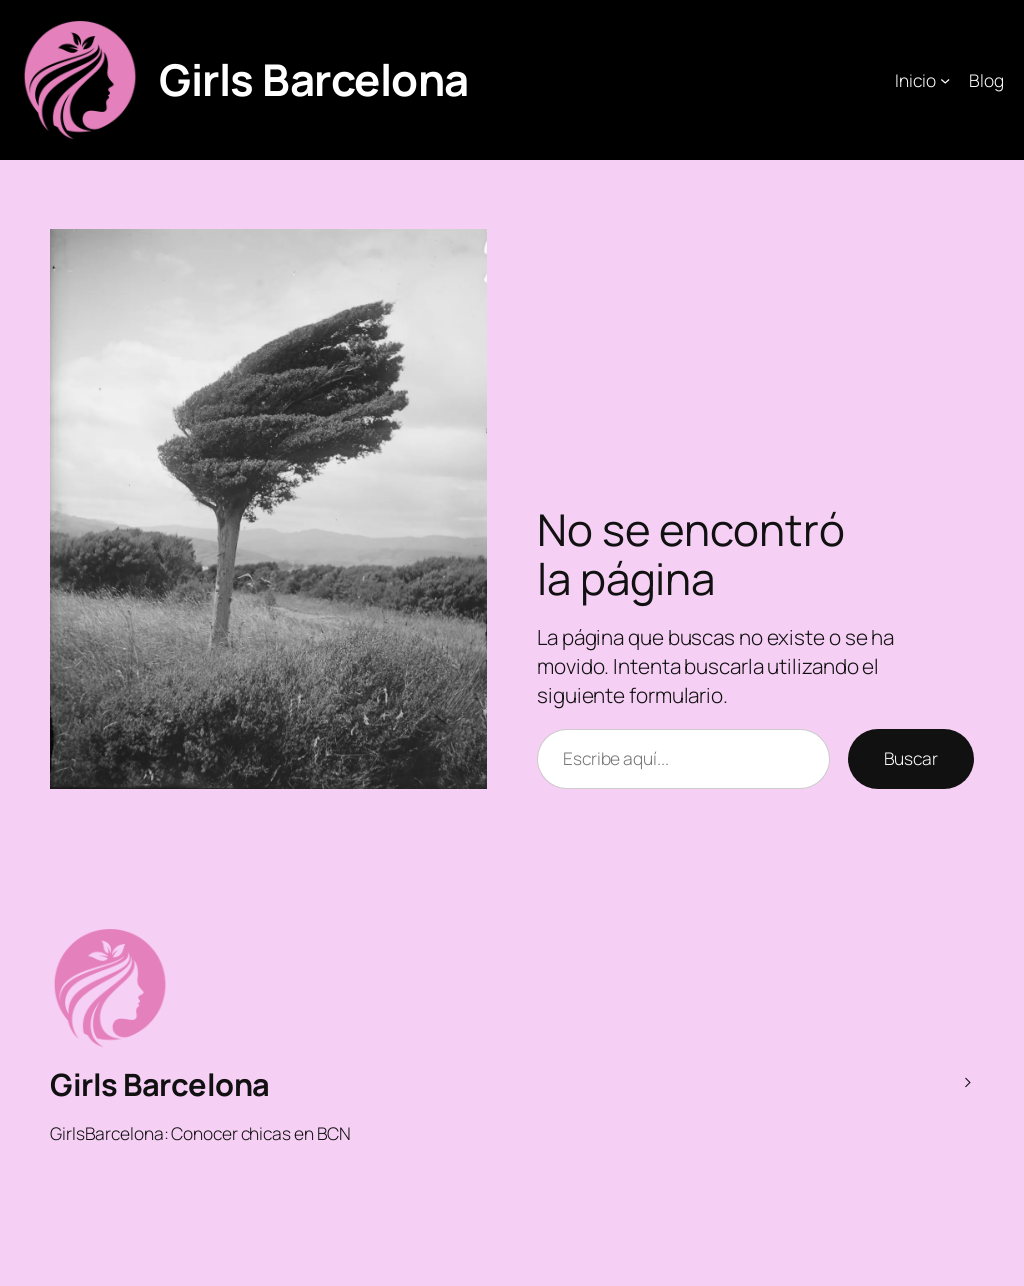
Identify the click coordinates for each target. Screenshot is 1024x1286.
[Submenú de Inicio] (945, 80)
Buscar (911, 758)
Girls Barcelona (314, 79)
